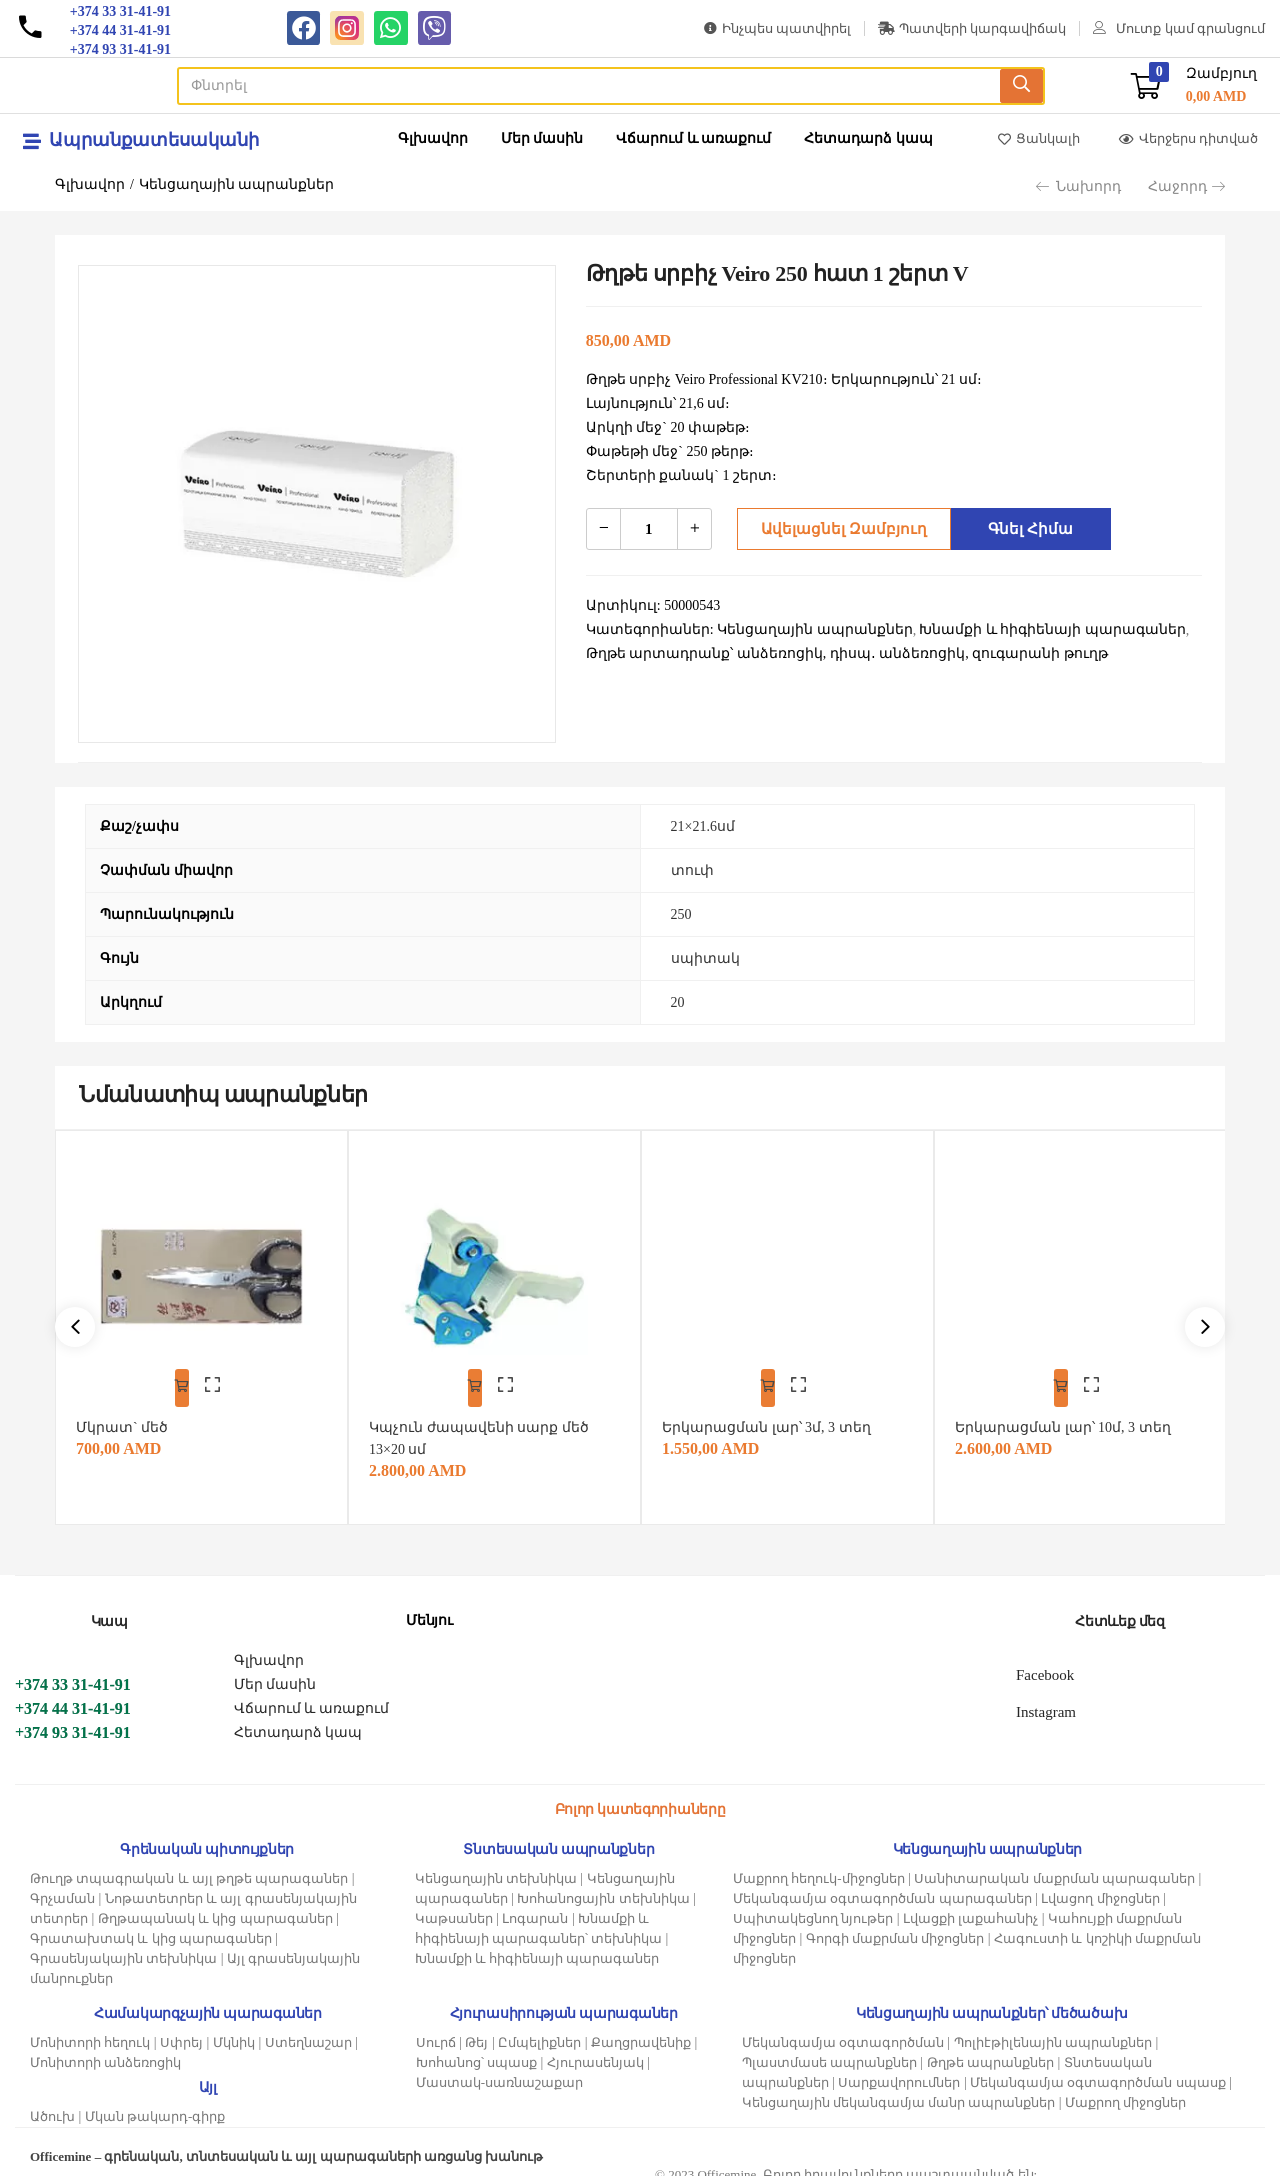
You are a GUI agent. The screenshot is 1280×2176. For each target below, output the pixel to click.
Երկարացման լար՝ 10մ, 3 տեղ (1072, 1414)
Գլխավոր (433, 138)
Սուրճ (436, 2029)
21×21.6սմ (703, 826)
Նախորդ (1078, 186)
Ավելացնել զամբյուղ (837, 528)
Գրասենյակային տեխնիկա (123, 1945)
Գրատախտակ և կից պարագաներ (151, 1925)
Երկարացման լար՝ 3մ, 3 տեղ (775, 1414)
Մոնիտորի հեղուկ (90, 2029)
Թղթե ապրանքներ (990, 2049)
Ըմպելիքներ (539, 2029)
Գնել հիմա (1025, 528)
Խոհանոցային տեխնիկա (603, 1885)
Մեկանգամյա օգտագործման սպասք (1098, 2069)
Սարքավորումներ (899, 2069)
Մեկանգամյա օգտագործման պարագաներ (882, 1885)
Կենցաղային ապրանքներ (237, 184)
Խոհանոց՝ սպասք (476, 2049)
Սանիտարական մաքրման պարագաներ (1054, 1865)
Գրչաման (62, 1885)
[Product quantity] (649, 529)
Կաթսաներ (454, 1905)
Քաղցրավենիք (641, 2029)
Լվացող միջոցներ (1100, 1885)
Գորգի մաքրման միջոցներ (895, 1925)
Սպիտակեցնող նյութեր (813, 1905)
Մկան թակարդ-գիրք (155, 2103)
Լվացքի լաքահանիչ (970, 1905)
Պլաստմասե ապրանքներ (829, 2049)
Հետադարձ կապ (868, 138)
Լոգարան (535, 1905)
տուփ (692, 870)
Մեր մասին (542, 138)
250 (681, 914)
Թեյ (476, 2029)
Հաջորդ (1186, 186)
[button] (1194, 85)
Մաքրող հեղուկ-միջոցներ (819, 1865)
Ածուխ (52, 2103)
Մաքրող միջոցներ (1125, 2089)
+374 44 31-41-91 (73, 1695)
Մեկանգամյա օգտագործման (843, 2029)
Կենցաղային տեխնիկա (496, 1865)
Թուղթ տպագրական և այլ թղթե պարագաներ (189, 1865)
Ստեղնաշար (308, 2029)
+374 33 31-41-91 (73, 1671)
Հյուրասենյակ (595, 2049)
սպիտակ (705, 958)
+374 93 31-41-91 (73, 1719)
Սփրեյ (181, 2029)
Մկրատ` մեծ (131, 1414)
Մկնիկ (234, 2029)
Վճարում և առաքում (693, 138)
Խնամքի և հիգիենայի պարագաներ (537, 1945)
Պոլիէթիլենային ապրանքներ (1053, 2029)
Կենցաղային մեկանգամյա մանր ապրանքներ (899, 2089)
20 (678, 1002)
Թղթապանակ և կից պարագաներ (215, 1905)
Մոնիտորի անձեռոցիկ (105, 2049)
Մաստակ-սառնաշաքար (499, 2069)
